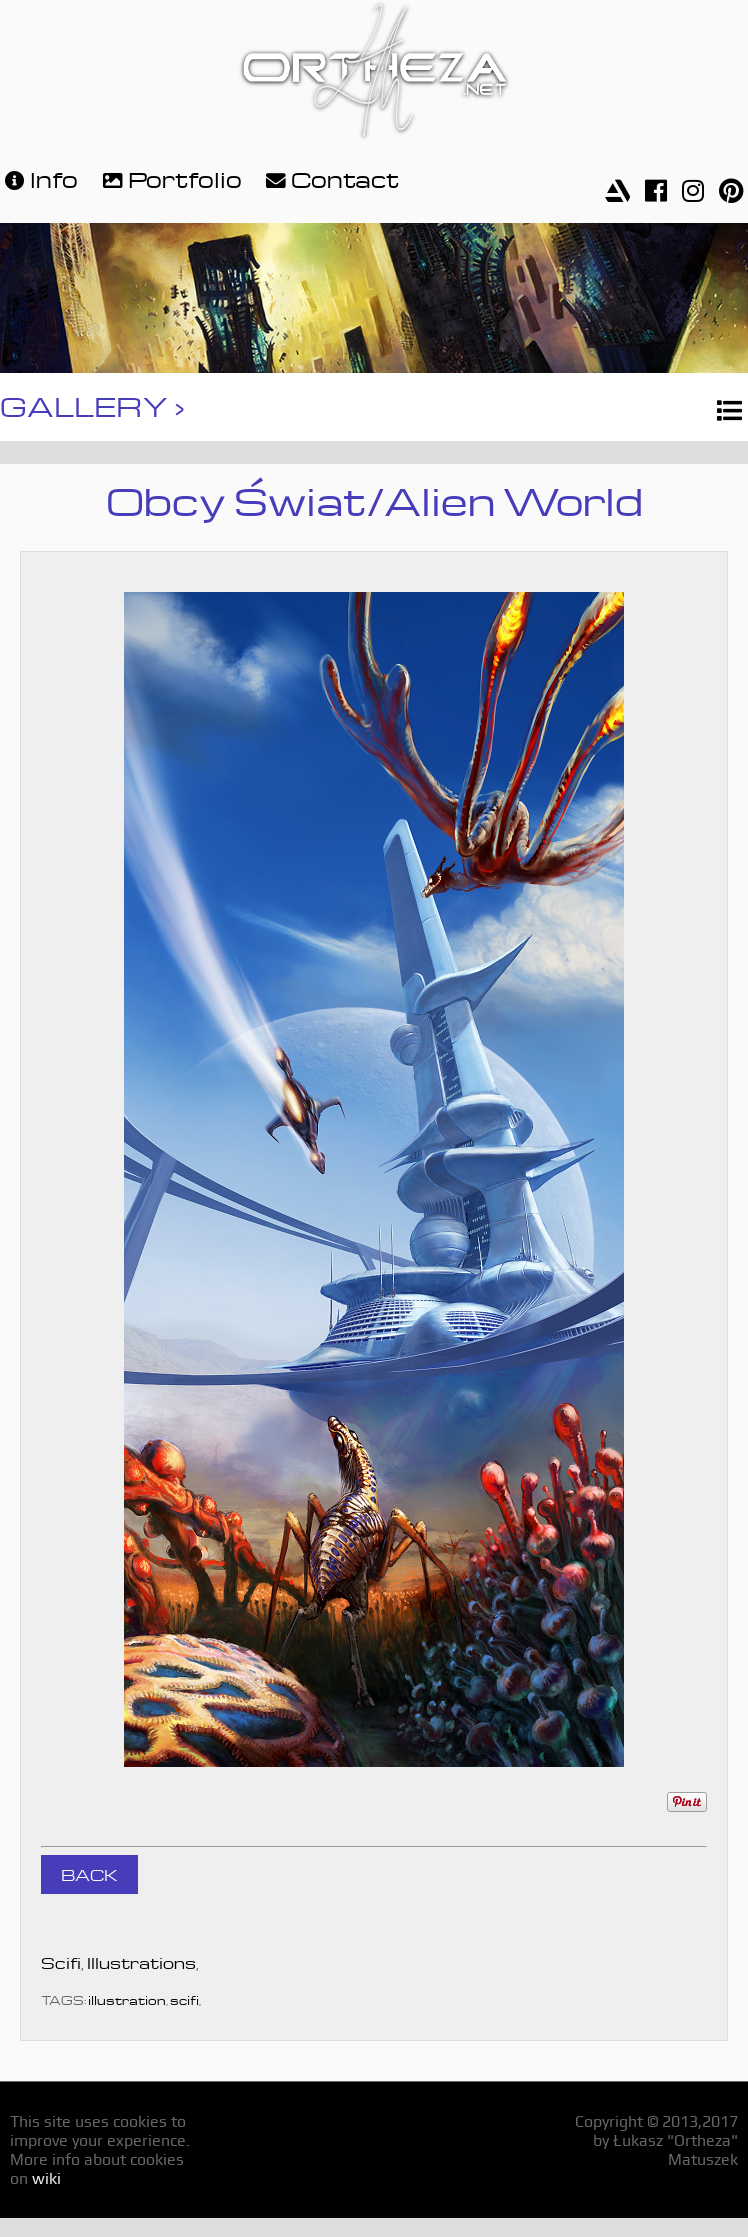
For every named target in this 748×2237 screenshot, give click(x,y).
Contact (330, 177)
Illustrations (141, 1961)
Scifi (61, 1961)
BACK (89, 1873)
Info (39, 177)
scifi (184, 1998)
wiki (46, 2178)
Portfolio (170, 177)
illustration (127, 1998)
